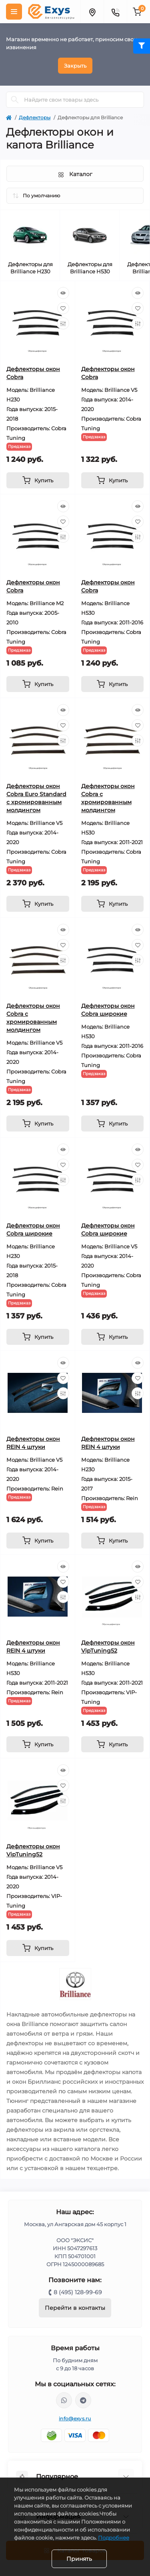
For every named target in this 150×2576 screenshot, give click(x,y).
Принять (79, 2558)
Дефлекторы (34, 117)
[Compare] (63, 323)
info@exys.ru (75, 2419)
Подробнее (113, 2537)
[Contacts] (115, 11)
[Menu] (14, 12)
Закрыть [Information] (75, 65)
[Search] (15, 100)
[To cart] (37, 480)
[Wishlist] (63, 308)
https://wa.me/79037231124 (64, 2400)
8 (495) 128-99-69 (78, 2292)
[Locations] (92, 11)
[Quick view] (63, 293)
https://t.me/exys (83, 2400)
